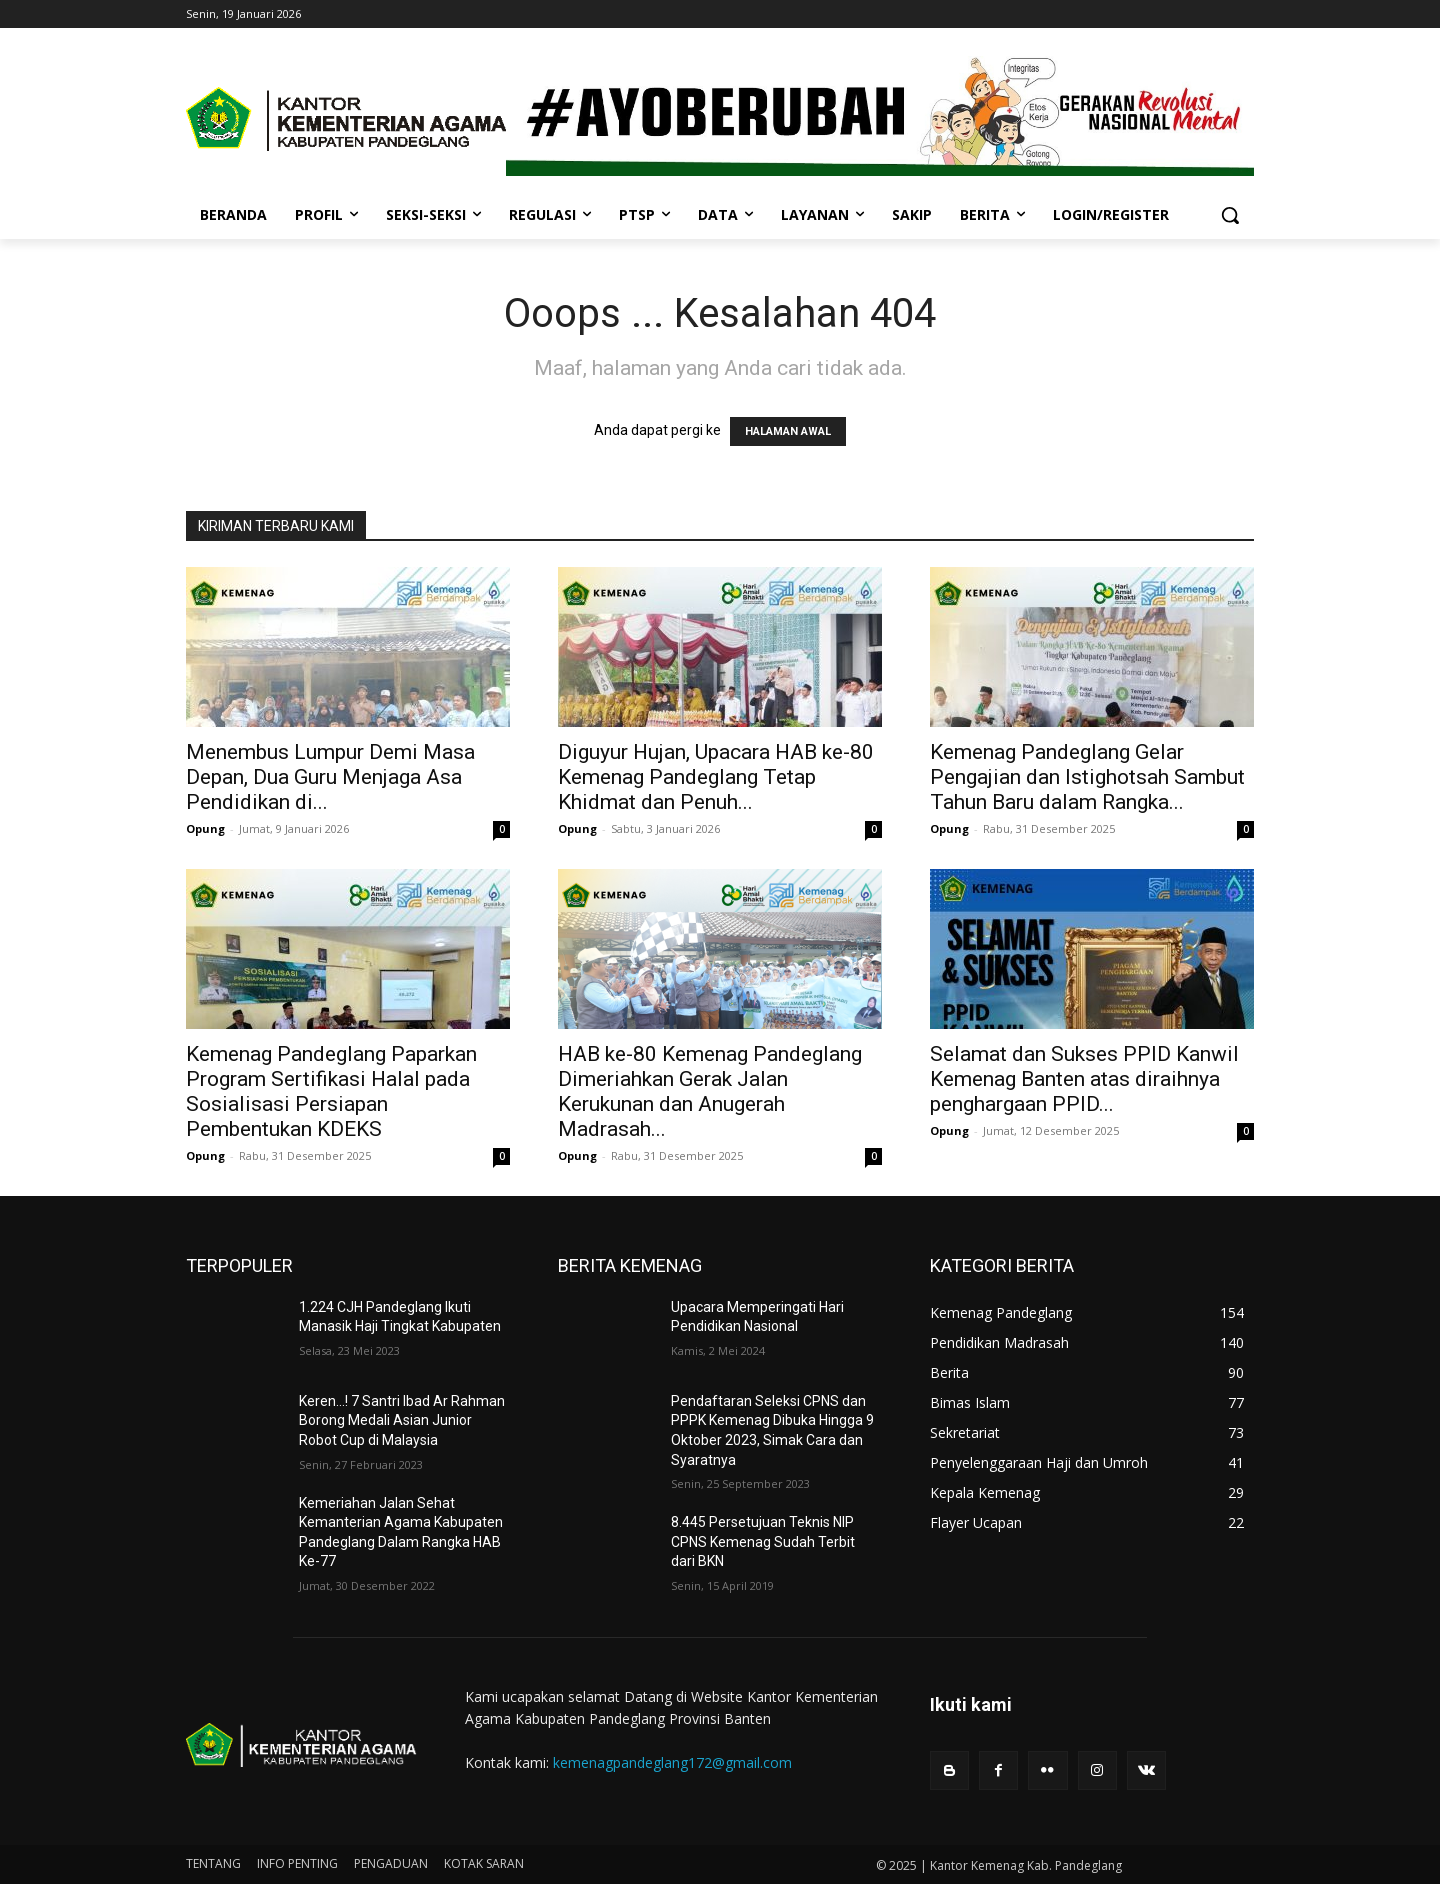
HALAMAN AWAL (788, 431)
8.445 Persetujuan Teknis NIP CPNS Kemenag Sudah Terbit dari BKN (763, 1541)
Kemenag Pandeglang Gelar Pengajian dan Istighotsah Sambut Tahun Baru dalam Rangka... (1087, 777)
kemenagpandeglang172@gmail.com (672, 1762)
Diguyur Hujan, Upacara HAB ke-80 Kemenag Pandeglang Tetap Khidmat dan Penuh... (716, 777)
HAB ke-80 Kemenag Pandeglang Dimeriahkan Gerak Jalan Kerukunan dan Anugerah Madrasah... (710, 1091)
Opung (205, 828)
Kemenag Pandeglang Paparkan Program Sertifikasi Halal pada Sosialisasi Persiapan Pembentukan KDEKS (331, 1091)
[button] (1230, 215)
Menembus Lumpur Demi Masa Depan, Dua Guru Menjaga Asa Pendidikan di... (330, 777)
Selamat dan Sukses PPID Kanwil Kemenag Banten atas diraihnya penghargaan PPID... (1084, 1079)
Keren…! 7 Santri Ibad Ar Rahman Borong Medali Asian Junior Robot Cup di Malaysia (402, 1420)
